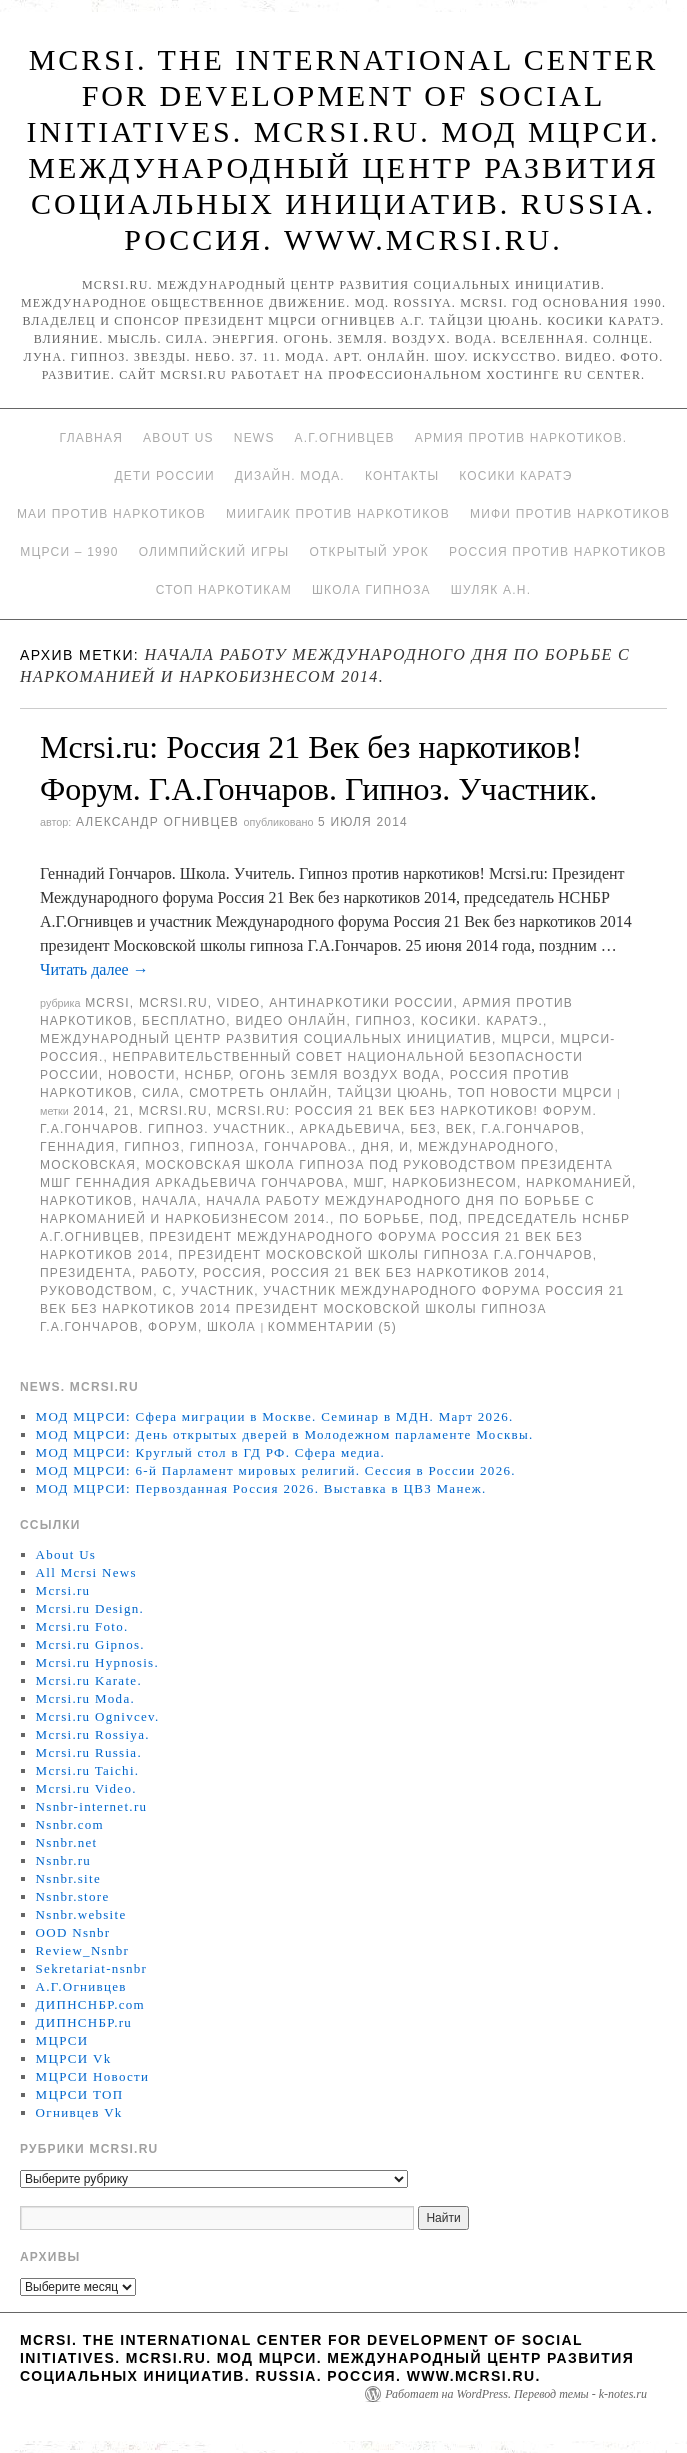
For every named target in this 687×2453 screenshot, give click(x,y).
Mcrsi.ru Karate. (89, 1680)
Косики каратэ (515, 476)
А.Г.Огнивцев (345, 438)
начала (169, 1201)
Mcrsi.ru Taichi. (88, 1770)
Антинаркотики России (361, 1003)
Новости (142, 1075)
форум (173, 1327)
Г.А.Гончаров (530, 1129)
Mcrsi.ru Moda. (85, 1698)
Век (459, 1129)
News (254, 438)
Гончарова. (308, 1147)
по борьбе (379, 1219)
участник (217, 1291)
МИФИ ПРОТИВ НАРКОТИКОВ (570, 514)
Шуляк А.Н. (491, 590)
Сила (161, 1093)
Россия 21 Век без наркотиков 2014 (408, 1273)
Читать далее (94, 969)
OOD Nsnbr (73, 1932)
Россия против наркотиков (558, 552)
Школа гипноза (371, 590)
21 (122, 1111)
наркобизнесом (454, 1183)
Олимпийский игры (214, 552)
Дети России (165, 476)
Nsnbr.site (68, 1878)
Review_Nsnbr (83, 1950)
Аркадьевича (350, 1129)
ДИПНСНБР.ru (84, 2022)
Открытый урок (368, 552)
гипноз (152, 1147)
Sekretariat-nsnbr (92, 1968)
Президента (86, 1273)
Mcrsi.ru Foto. (82, 1626)
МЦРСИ (526, 1039)
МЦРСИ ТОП (80, 2094)
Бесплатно (184, 1021)
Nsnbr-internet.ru (92, 1806)
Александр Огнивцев (157, 822)
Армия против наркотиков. (521, 438)
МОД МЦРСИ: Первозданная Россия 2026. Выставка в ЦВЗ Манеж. (261, 1488)
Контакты (402, 476)
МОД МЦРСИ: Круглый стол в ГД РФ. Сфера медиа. (211, 1452)
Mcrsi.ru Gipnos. (90, 1644)
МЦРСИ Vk (74, 2058)
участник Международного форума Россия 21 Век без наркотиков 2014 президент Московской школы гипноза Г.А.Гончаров (332, 1309)
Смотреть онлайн (258, 1093)
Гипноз (384, 1021)
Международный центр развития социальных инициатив (266, 1039)
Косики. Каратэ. (482, 1021)
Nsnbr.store (73, 1896)
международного (486, 1147)
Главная (91, 438)
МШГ (369, 1183)
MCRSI (107, 1003)
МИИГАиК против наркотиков (338, 514)
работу (167, 1273)
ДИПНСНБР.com (90, 2004)
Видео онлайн (290, 1021)
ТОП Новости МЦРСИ (534, 1093)
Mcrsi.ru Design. (90, 1608)
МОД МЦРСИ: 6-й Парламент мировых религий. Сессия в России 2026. (276, 1470)
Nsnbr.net (67, 1842)
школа (231, 1327)
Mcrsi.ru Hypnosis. (97, 1662)
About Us (178, 438)
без (423, 1129)
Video (238, 1003)
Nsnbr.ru (64, 1860)
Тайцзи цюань (392, 1093)
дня (375, 1147)
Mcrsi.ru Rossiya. (93, 1734)
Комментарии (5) (332, 1327)
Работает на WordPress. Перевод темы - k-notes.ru (516, 2394)
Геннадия (77, 1147)
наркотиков (86, 1201)
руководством (96, 1291)
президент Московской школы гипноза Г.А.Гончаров (385, 1255)
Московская (88, 1165)
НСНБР (208, 1075)
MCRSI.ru (173, 1111)
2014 (89, 1111)
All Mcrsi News (86, 1572)
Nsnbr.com (70, 1824)
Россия (232, 1273)
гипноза (222, 1147)
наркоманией (579, 1183)
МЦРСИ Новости (93, 2076)
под (443, 1219)
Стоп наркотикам (224, 590)
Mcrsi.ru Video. (86, 1788)
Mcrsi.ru (173, 1003)
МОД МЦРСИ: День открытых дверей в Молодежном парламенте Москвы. (285, 1434)
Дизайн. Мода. (290, 476)
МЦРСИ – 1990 (69, 552)
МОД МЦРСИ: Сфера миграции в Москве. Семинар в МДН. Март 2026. (275, 1416)
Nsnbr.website (81, 1914)
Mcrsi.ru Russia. (89, 1752)
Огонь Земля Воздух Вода (339, 1075)
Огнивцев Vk (79, 2112)
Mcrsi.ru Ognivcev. (98, 1716)
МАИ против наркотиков (111, 514)
